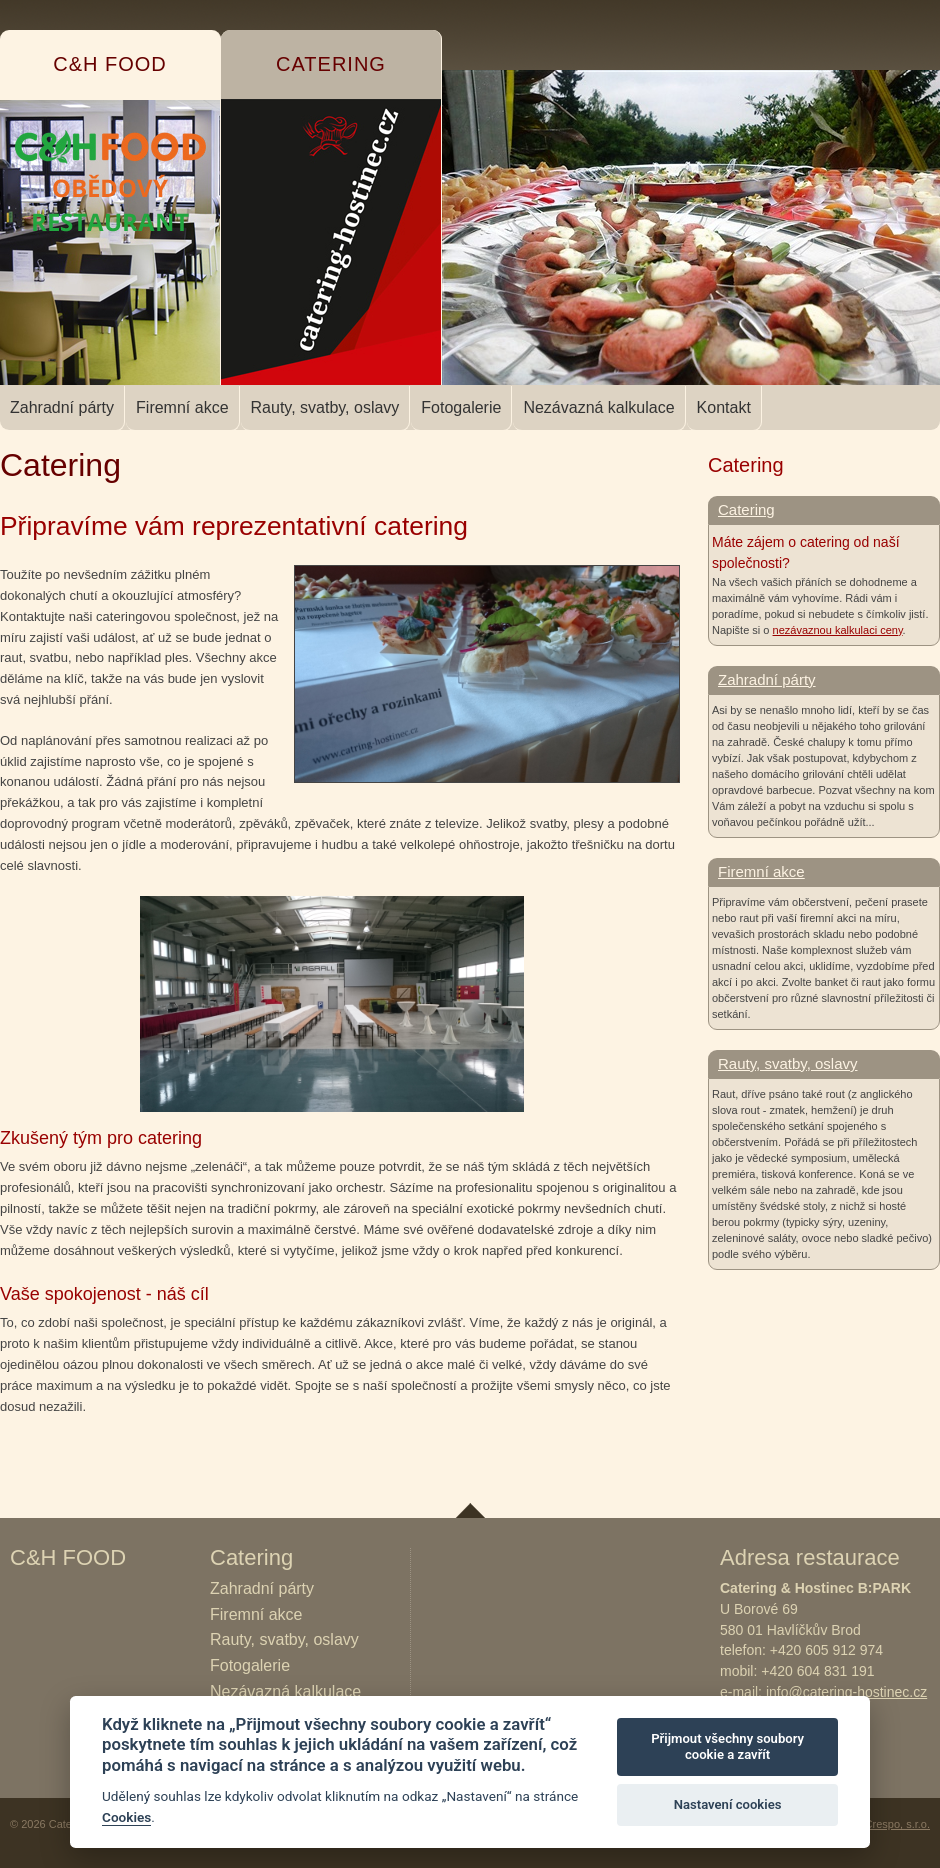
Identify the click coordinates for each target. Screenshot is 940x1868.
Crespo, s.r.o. (897, 1824)
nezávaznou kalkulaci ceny (838, 630)
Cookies (126, 1817)
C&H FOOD (68, 1557)
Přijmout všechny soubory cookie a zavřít (727, 1746)
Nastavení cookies (728, 1804)
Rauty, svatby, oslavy (325, 407)
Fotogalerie (461, 407)
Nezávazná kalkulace (598, 407)
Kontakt (724, 407)
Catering (746, 509)
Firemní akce (182, 407)
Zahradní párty (62, 407)
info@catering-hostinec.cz (846, 1692)
